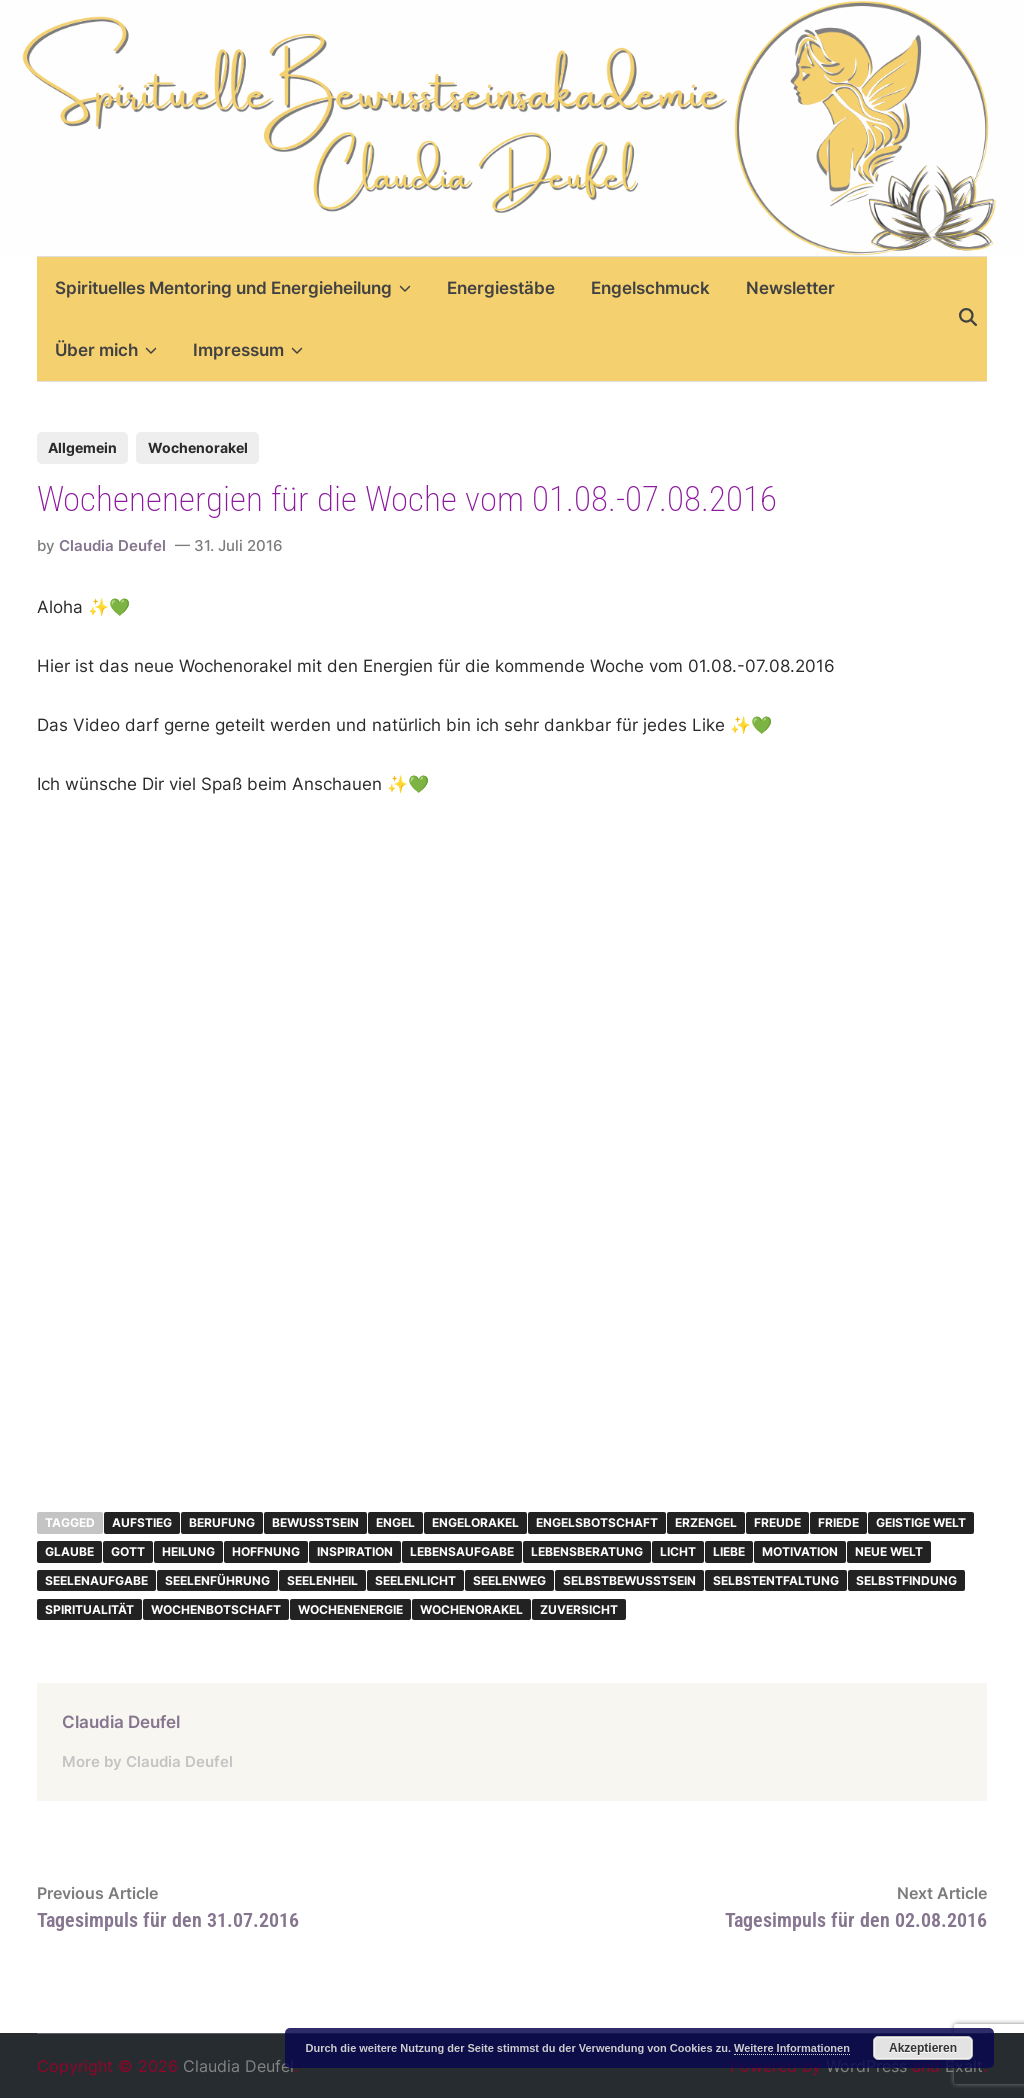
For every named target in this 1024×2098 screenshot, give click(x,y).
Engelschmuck (650, 288)
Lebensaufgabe (462, 1551)
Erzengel (706, 1522)
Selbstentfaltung (776, 1580)
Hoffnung (266, 1551)
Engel (395, 1522)
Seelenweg (509, 1580)
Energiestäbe (501, 288)
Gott (128, 1551)
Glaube (69, 1551)
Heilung (188, 1551)
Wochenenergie (350, 1609)
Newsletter (790, 288)
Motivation (800, 1551)
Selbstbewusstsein (629, 1580)
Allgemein (82, 447)
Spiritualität (89, 1609)
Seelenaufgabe (96, 1580)
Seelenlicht (415, 1580)
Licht (678, 1551)
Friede (838, 1522)
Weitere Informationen (792, 2048)
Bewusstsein (315, 1522)
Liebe (729, 1551)
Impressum (248, 350)
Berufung (222, 1522)
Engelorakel (475, 1522)
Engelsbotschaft (597, 1522)
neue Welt (889, 1551)
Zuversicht (579, 1609)
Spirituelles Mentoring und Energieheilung (233, 288)
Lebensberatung (587, 1551)
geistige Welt (921, 1522)
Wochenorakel (198, 447)
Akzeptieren (923, 2048)
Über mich (106, 350)
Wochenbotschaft (216, 1609)
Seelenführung (217, 1580)
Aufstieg (142, 1522)
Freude (777, 1522)
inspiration (355, 1551)
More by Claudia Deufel (147, 1761)
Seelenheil (322, 1580)
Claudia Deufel (112, 545)
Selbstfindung (906, 1580)
